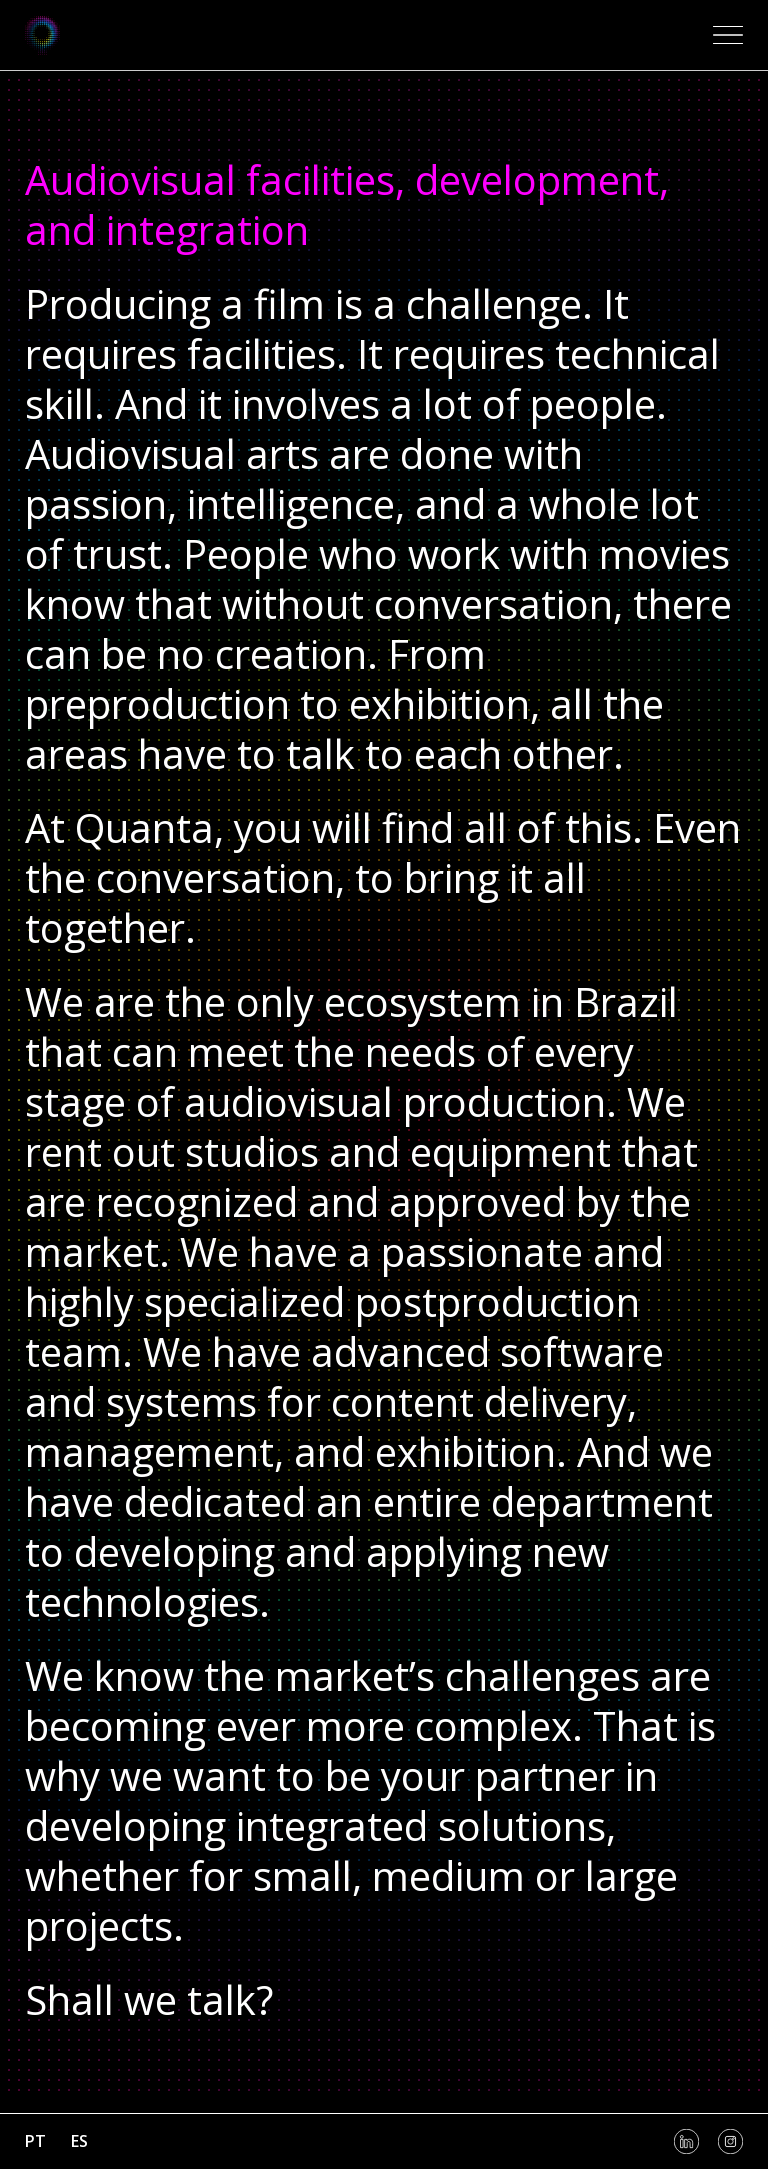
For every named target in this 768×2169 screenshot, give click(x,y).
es (79, 2141)
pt (35, 2141)
